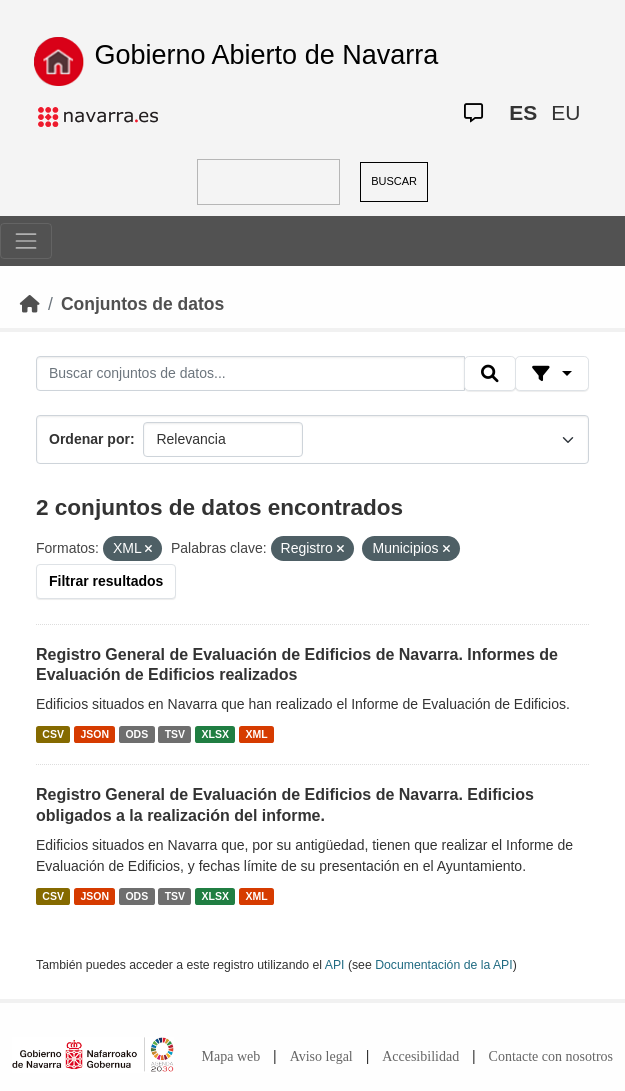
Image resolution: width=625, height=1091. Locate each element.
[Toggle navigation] (26, 241)
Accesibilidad (420, 1056)
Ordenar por (89, 439)
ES (523, 112)
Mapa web (231, 1056)
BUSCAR (394, 181)
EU (565, 112)
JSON (94, 734)
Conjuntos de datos (142, 304)
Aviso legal (321, 1056)
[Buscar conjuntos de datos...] (250, 374)
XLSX (215, 734)
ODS (136, 734)
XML (257, 734)
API (335, 965)
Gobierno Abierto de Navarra (267, 55)
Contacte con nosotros (551, 1056)
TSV (175, 734)
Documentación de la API (444, 965)
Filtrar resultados (106, 581)
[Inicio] (30, 304)
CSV (53, 734)
